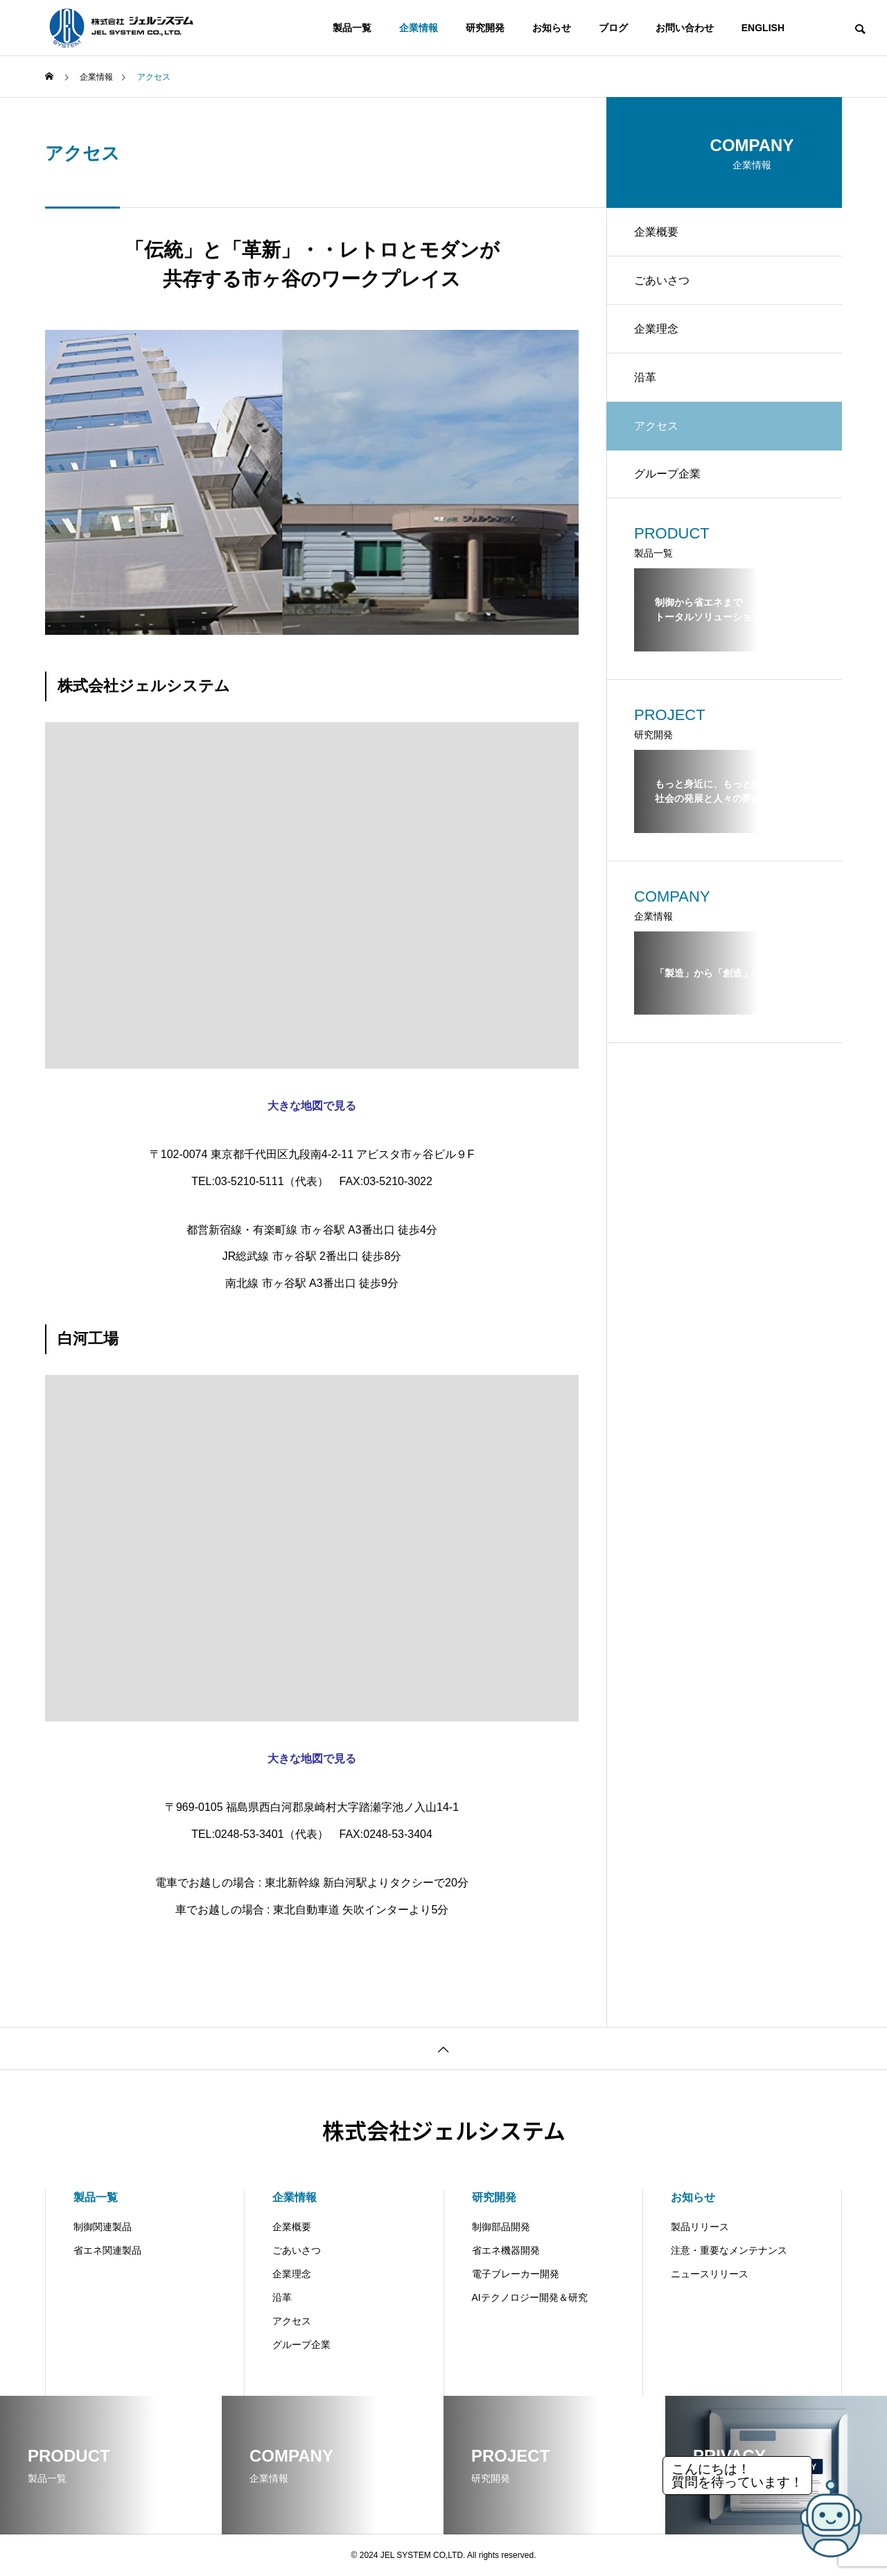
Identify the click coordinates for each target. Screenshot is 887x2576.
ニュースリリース (709, 2273)
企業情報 (418, 27)
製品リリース (700, 2226)
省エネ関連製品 (107, 2250)
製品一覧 (352, 27)
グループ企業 (667, 474)
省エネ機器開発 (506, 2250)
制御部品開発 (501, 2226)
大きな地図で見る (311, 1106)
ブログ (613, 27)
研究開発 (485, 27)
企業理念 (656, 329)
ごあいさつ (662, 280)
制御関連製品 (102, 2226)
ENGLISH (762, 27)
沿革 (645, 377)
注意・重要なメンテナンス (729, 2250)
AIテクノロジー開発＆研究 (530, 2297)
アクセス (291, 2321)
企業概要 (656, 232)
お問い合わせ (685, 27)
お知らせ (551, 27)
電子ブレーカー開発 (515, 2273)
